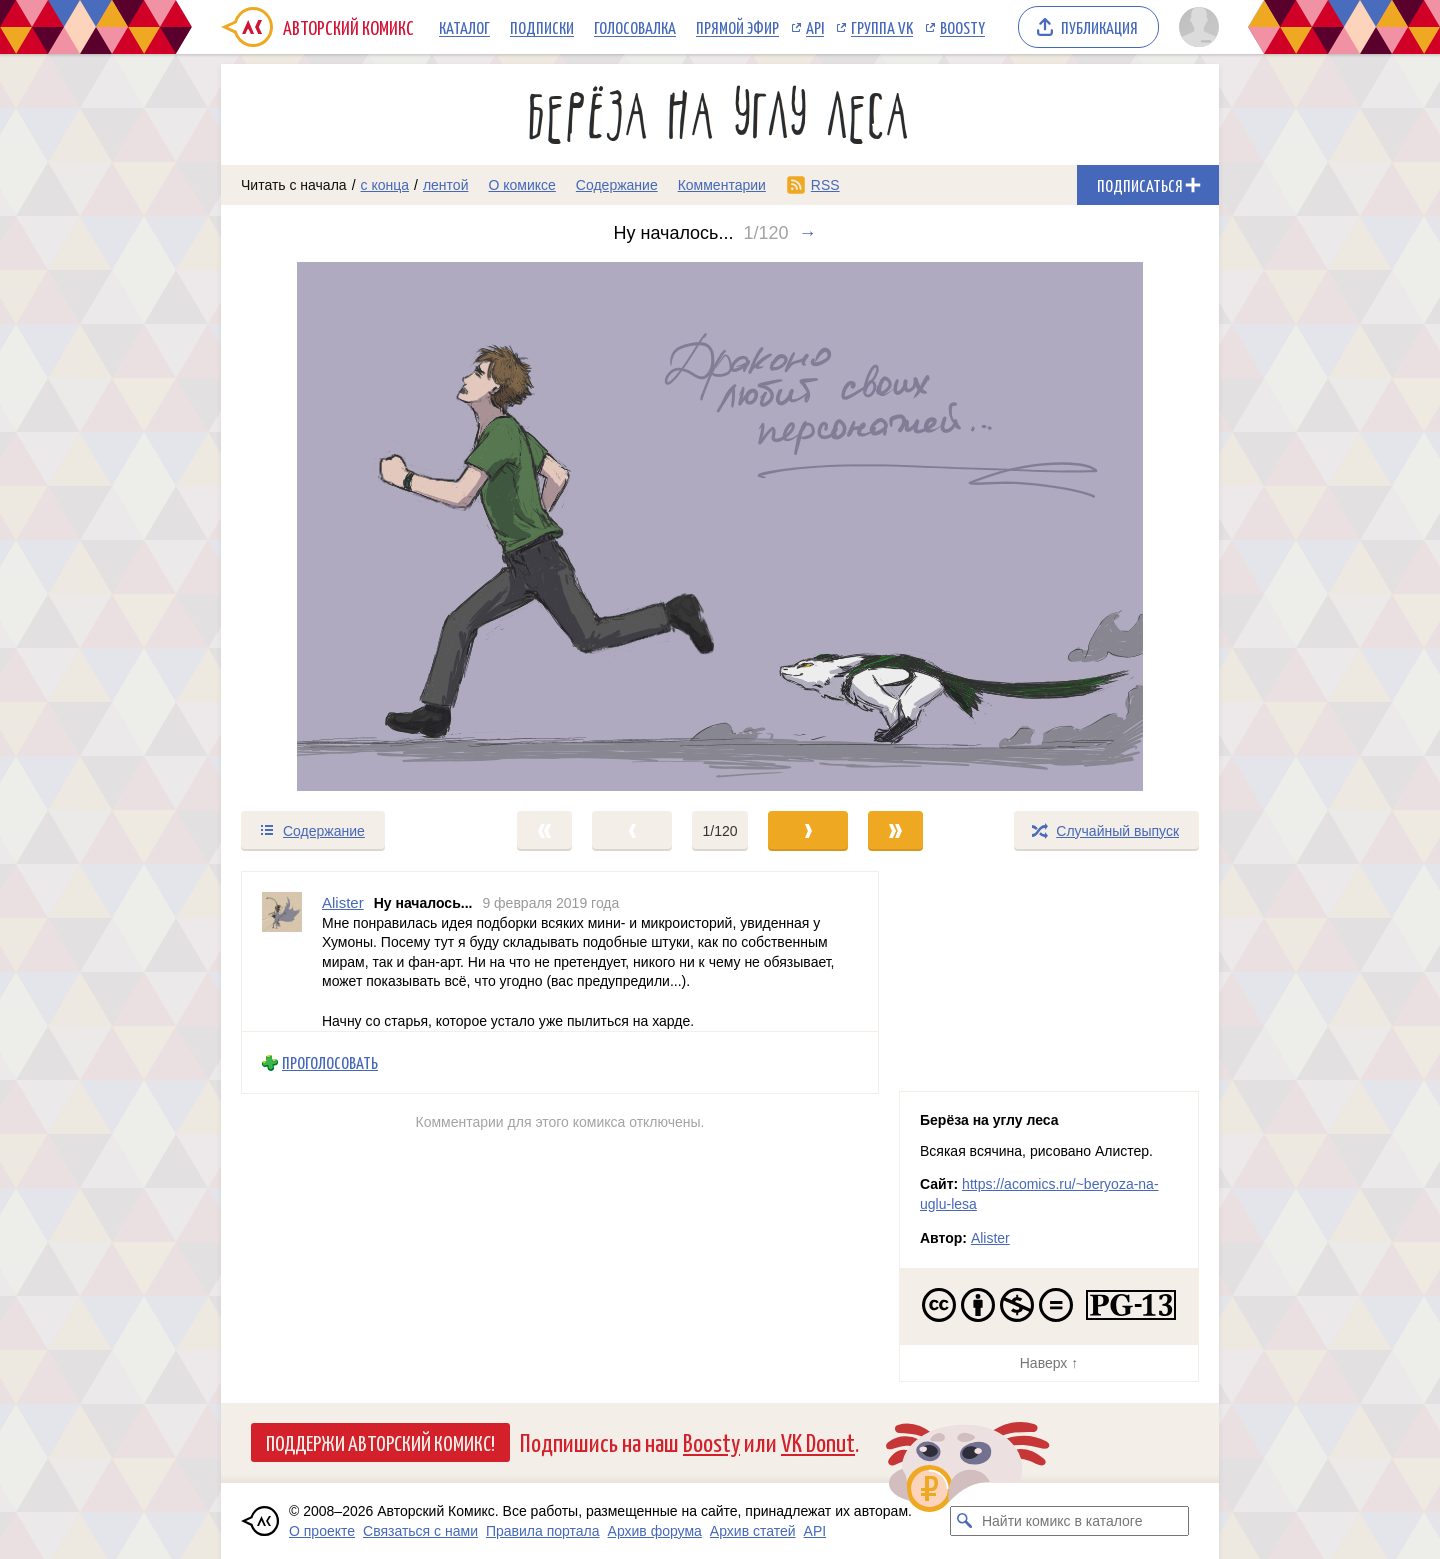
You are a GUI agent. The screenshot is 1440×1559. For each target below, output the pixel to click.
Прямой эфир (737, 27)
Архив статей (753, 1531)
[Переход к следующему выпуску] (720, 526)
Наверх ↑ (1049, 1363)
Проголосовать (330, 1062)
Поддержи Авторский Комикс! (380, 1442)
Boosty (962, 27)
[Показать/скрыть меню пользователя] (1195, 27)
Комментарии (722, 185)
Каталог (464, 27)
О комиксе (521, 185)
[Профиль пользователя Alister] (282, 951)
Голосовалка (635, 27)
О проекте (322, 1531)
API (815, 27)
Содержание (617, 185)
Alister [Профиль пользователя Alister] (343, 902)
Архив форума (655, 1531)
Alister (990, 1238)
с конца (385, 185)
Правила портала (543, 1531)
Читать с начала (294, 185)
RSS (825, 185)
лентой (446, 185)
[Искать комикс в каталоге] (965, 1521)
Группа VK (882, 27)
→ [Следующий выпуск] (808, 233)
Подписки (542, 27)
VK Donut (818, 1441)
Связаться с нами (420, 1531)
